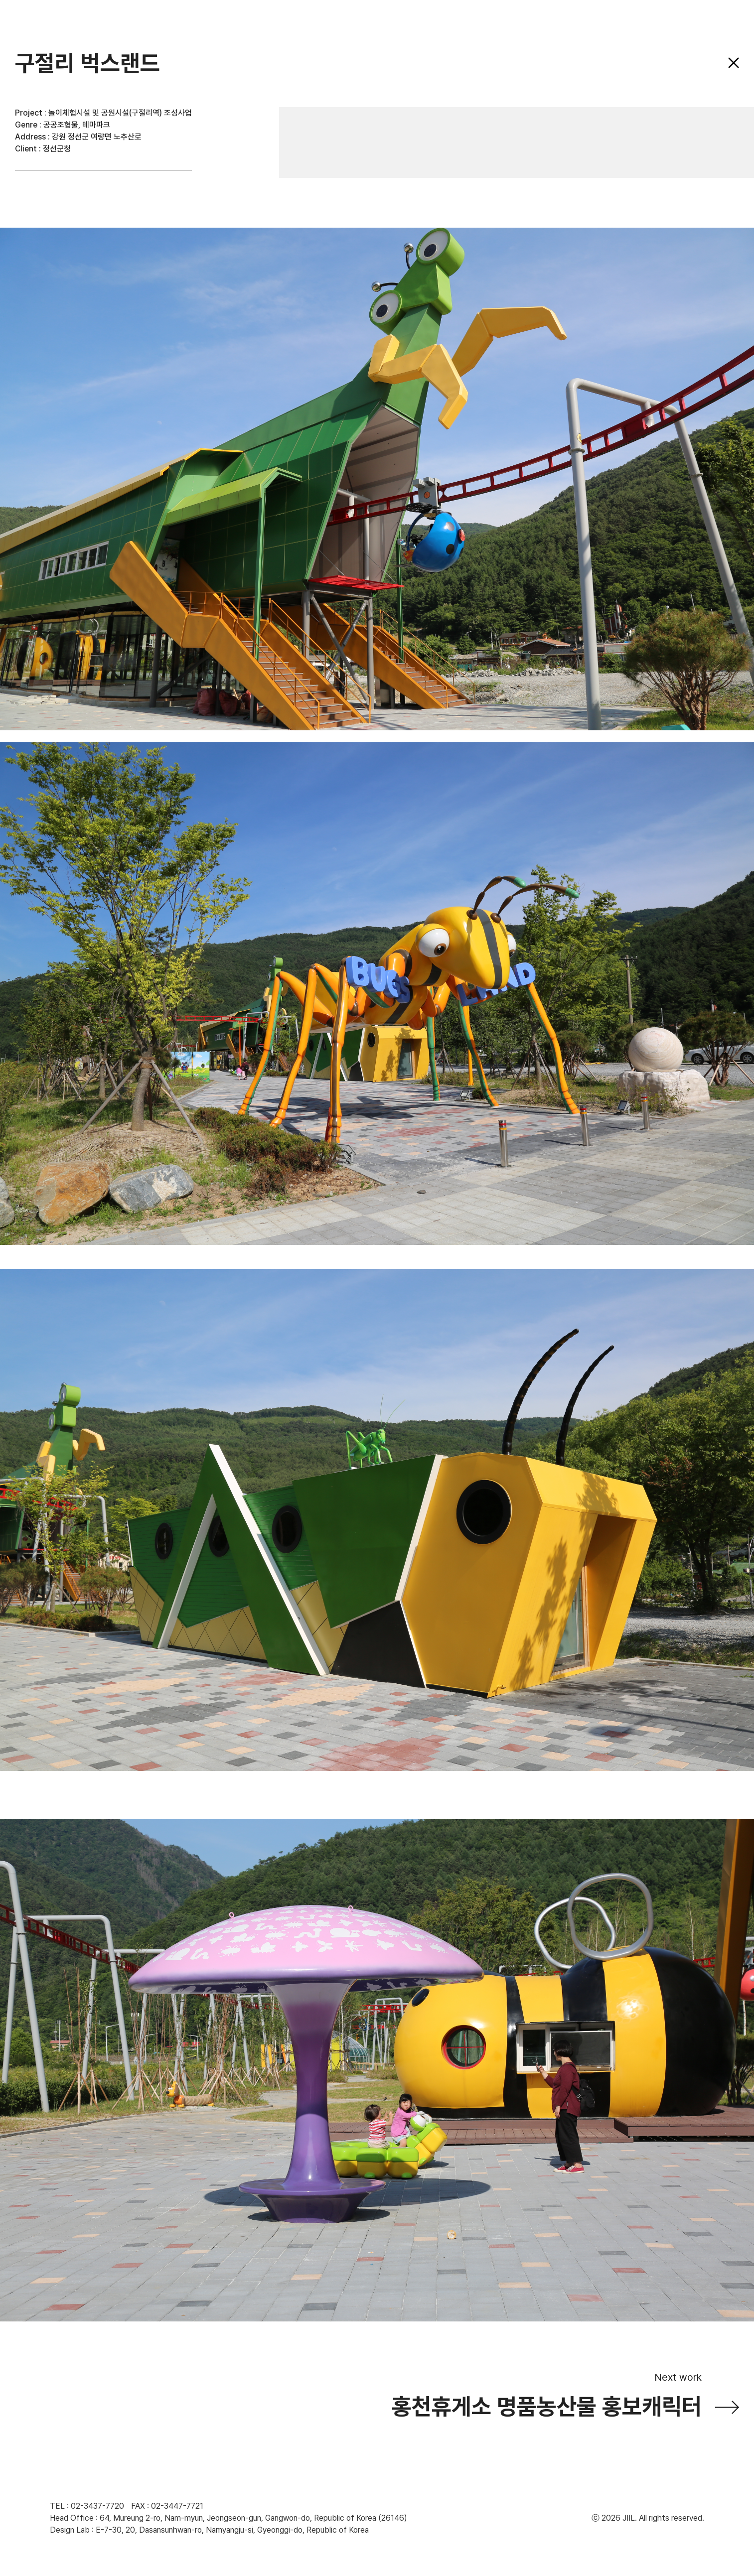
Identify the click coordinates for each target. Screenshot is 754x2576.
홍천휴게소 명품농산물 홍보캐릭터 (547, 2406)
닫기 (733, 62)
